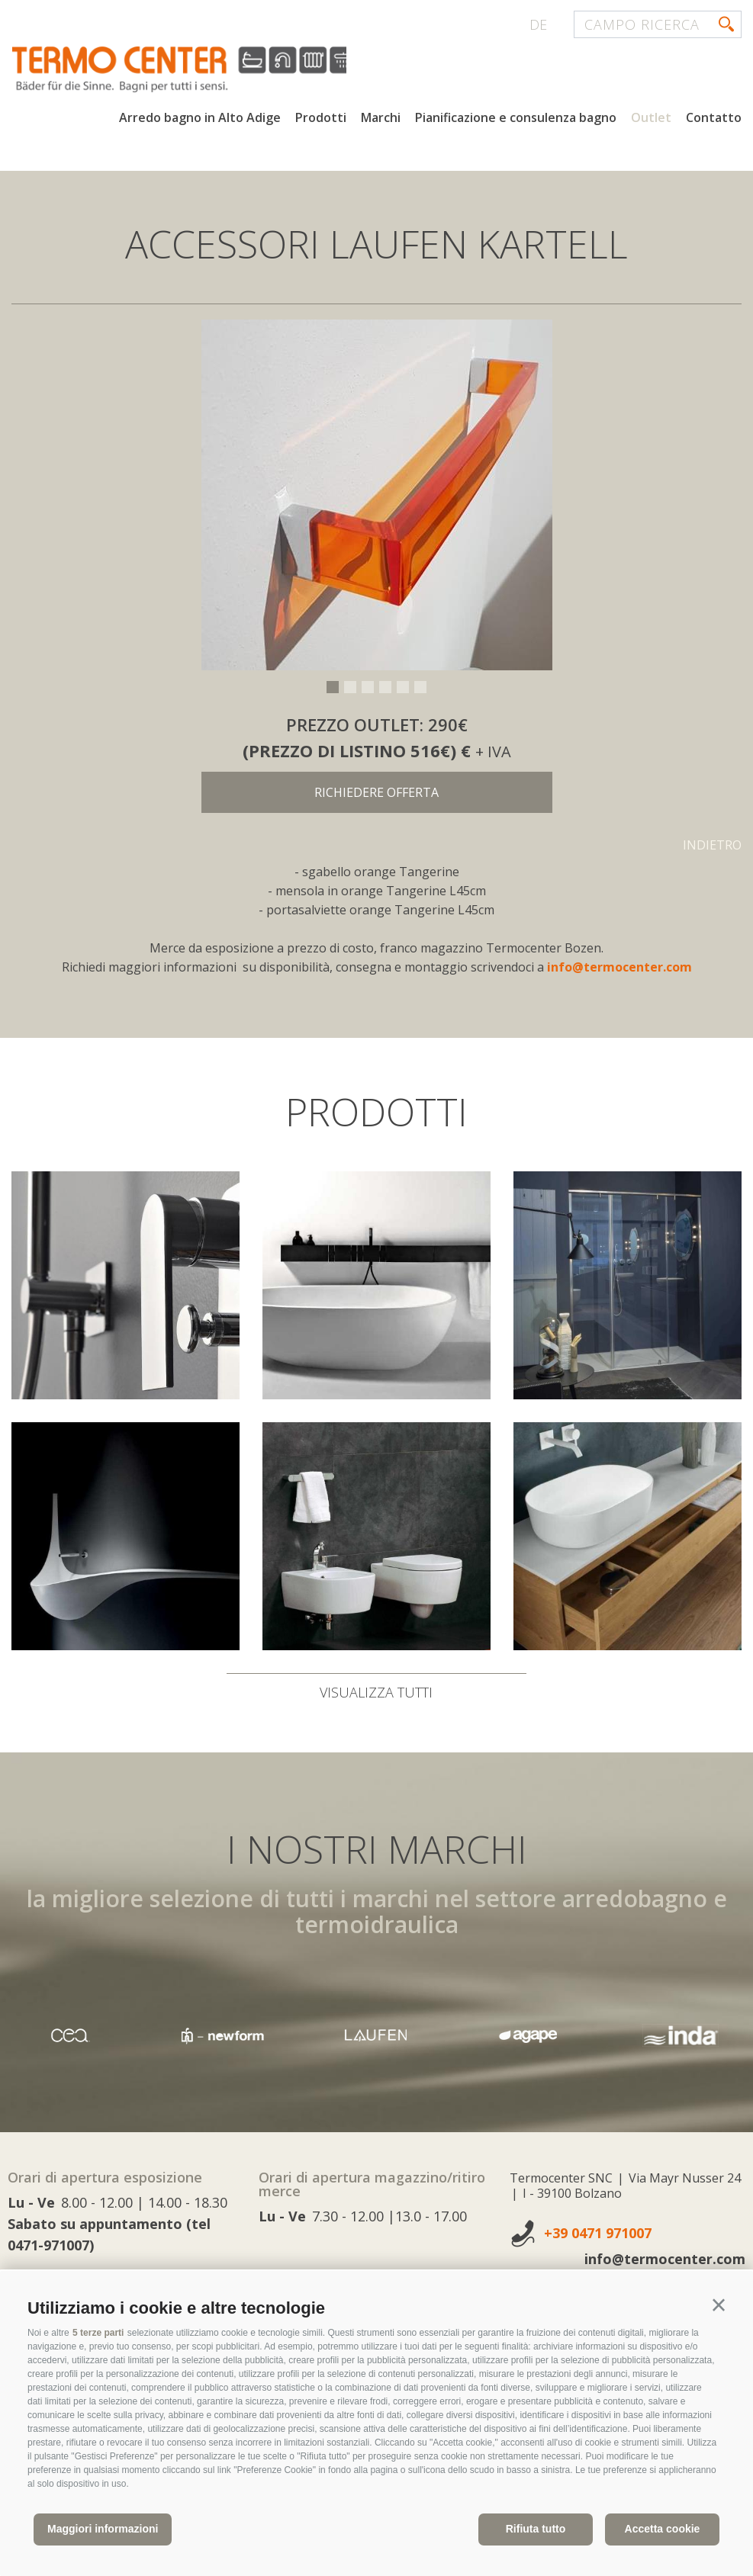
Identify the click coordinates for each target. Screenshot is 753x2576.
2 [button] (350, 687)
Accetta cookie (662, 2529)
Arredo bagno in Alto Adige (200, 120)
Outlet (651, 120)
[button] (719, 2305)
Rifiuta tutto (536, 2529)
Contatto (714, 120)
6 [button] (420, 687)
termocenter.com (195, 71)
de (538, 24)
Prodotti (320, 120)
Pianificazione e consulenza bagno (515, 120)
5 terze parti (98, 2332)
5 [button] (403, 687)
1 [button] (333, 687)
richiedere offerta (376, 792)
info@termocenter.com (619, 967)
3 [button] (368, 687)
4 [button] (385, 687)
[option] (376, 495)
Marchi (381, 120)
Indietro (712, 845)
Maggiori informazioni (102, 2529)
